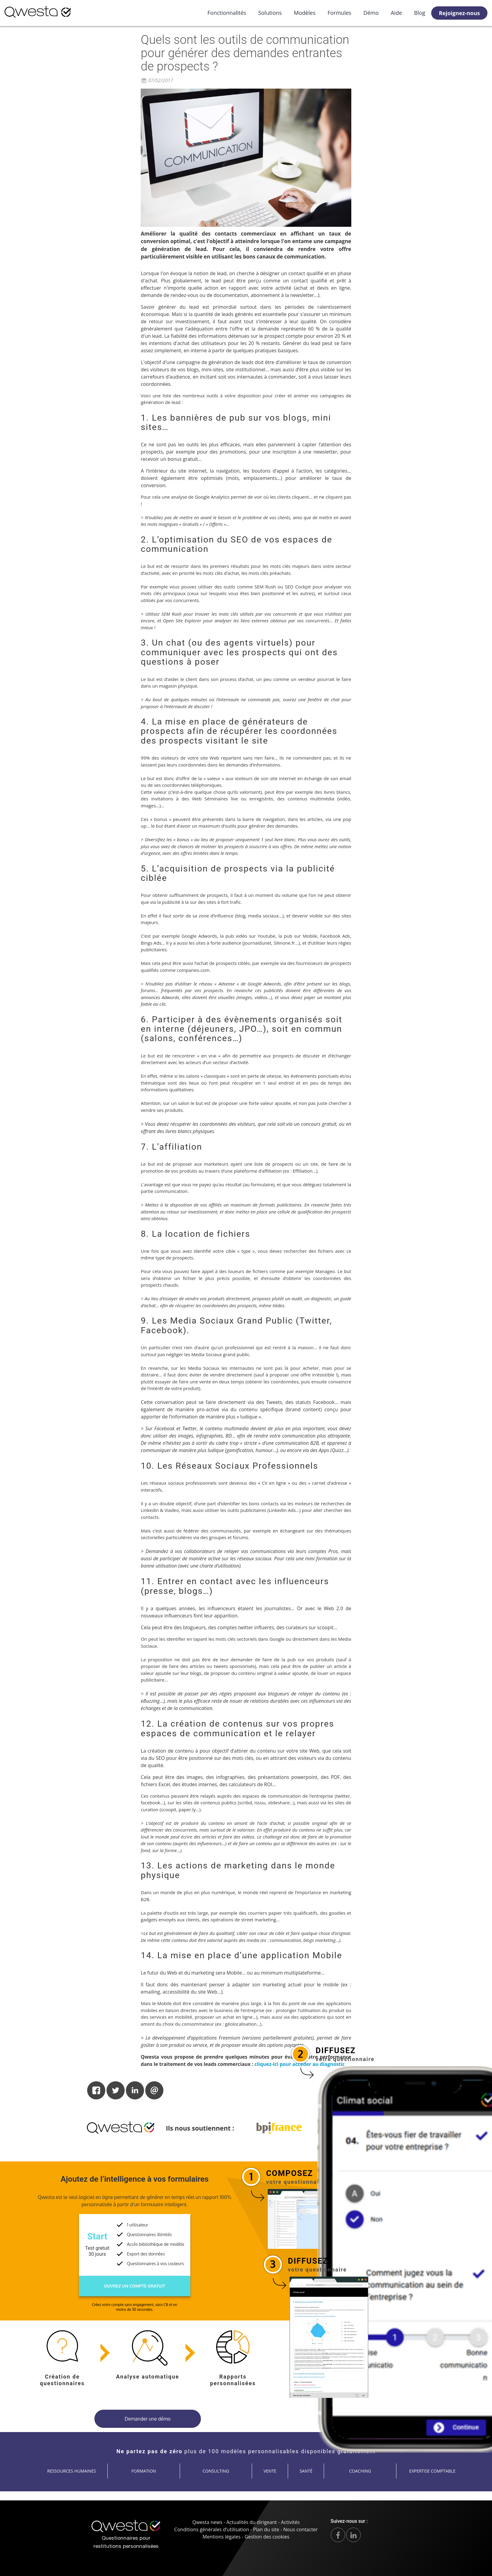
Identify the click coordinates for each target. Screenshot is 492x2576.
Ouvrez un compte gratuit (134, 2285)
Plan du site (266, 2529)
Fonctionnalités (227, 12)
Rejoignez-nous (459, 13)
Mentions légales (222, 2536)
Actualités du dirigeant (251, 2522)
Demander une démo (148, 2419)
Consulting (215, 2471)
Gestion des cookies (266, 2536)
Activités (290, 2522)
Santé (306, 2471)
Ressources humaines (71, 2471)
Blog (419, 12)
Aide (396, 12)
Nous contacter (300, 2529)
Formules (339, 12)
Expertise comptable (432, 2471)
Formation (143, 2471)
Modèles (304, 12)
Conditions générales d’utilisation (211, 2529)
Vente (270, 2471)
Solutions (270, 12)
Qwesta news (207, 2522)
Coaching (360, 2471)
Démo (371, 12)
